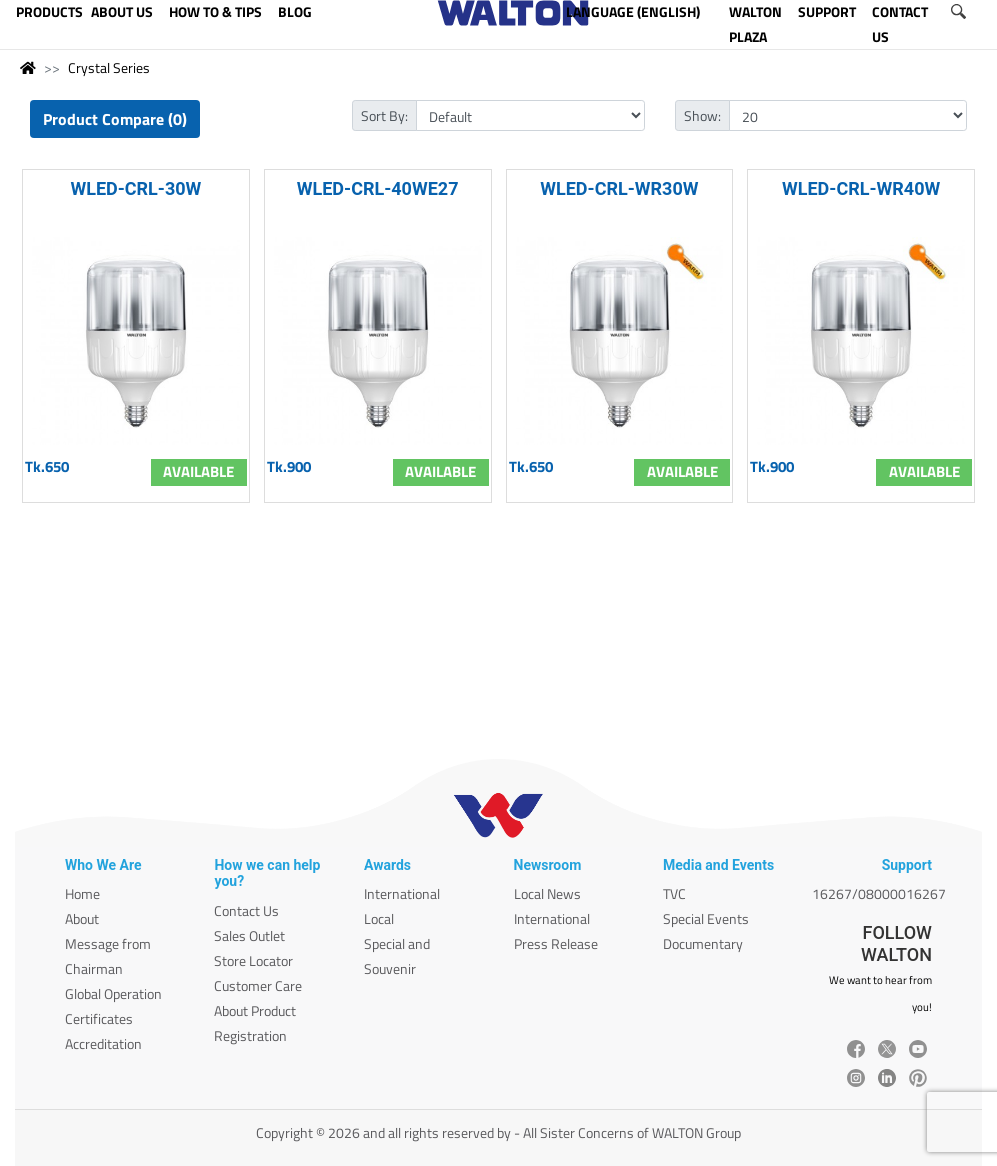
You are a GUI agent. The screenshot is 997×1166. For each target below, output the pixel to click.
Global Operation (113, 993)
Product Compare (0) (115, 119)
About (82, 918)
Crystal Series (109, 67)
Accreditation (103, 1043)
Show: (702, 115)
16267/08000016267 (879, 893)
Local (379, 918)
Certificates (99, 1018)
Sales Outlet (249, 935)
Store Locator (253, 960)
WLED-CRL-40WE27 (378, 188)
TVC (674, 893)
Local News (547, 893)
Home (82, 893)
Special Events (706, 918)
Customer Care (258, 985)
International (402, 893)
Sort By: (384, 115)
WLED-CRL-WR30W (619, 188)
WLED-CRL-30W (135, 188)
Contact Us (246, 910)
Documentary (703, 943)
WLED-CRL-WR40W (861, 188)
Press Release (556, 943)
